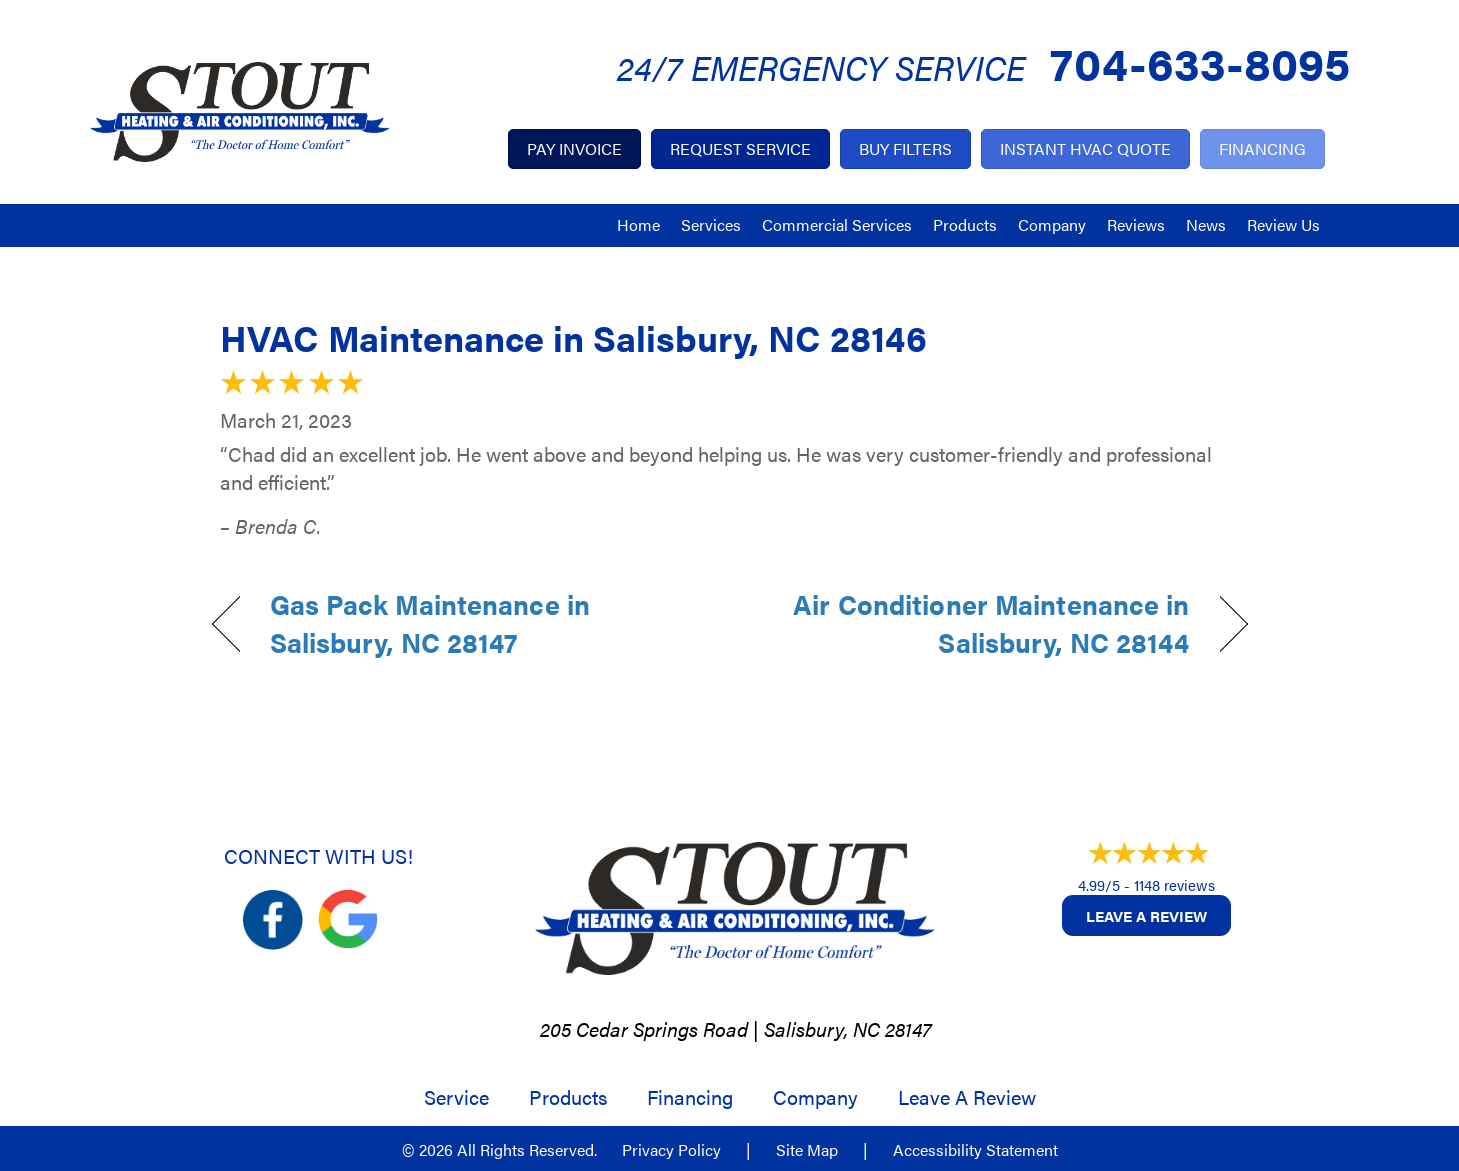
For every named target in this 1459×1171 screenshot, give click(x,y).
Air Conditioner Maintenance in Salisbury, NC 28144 (974, 623)
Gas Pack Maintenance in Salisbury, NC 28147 (430, 623)
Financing (690, 1097)
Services (711, 224)
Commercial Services (837, 224)
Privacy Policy (671, 1150)
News (1206, 224)
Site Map (807, 1150)
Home (638, 224)
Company (1052, 224)
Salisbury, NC (822, 1028)
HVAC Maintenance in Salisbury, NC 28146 (573, 337)
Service (456, 1097)
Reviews (1136, 224)
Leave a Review (1146, 915)
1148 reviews (1174, 884)
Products (965, 224)
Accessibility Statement (975, 1150)
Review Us (1283, 224)
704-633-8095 (1200, 61)
